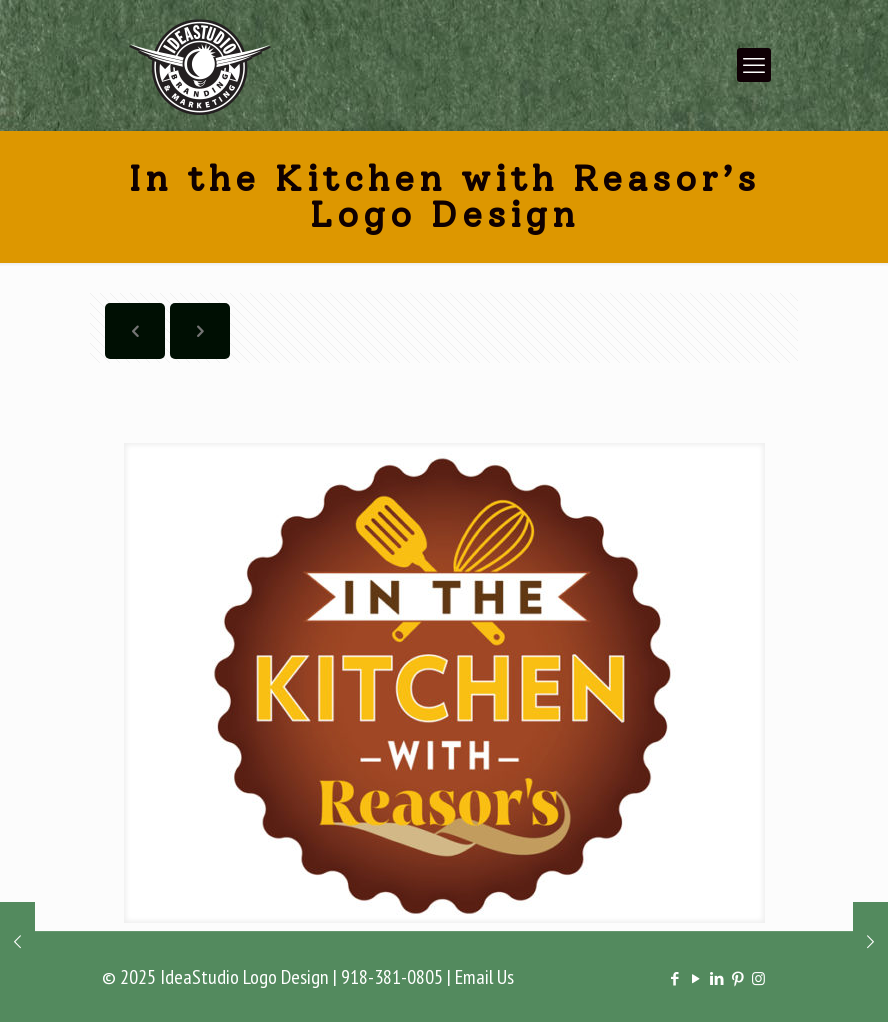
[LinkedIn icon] (716, 978)
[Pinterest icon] (737, 978)
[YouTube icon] (695, 978)
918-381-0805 (392, 977)
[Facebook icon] (674, 978)
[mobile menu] (754, 65)
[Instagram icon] (758, 978)
